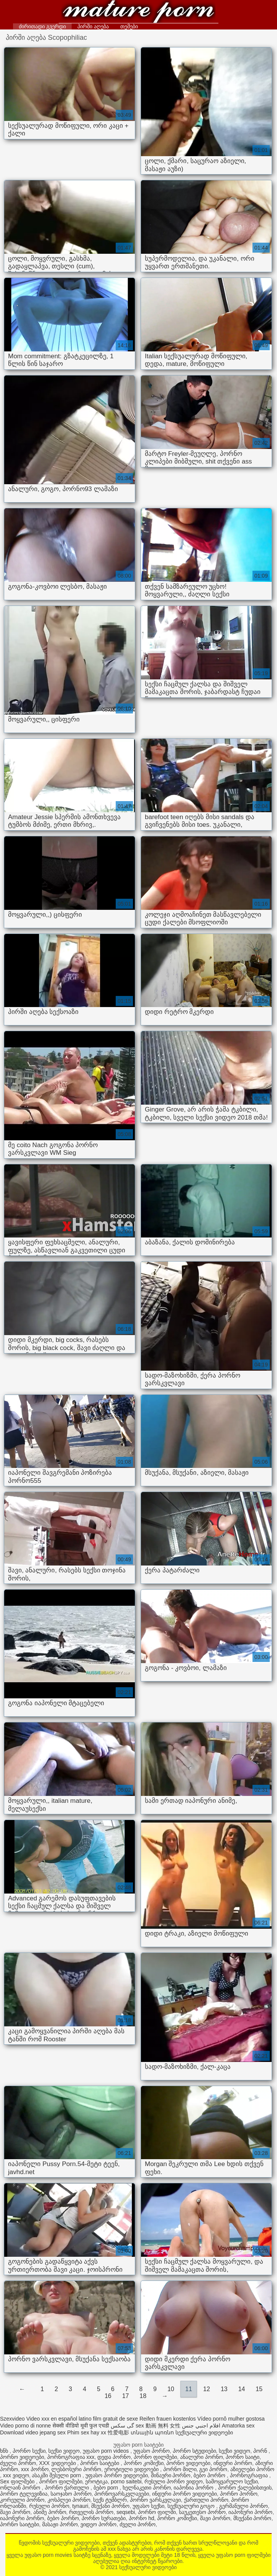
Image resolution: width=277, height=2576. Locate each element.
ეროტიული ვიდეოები (132, 2469)
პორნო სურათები (104, 2518)
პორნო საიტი (242, 2457)
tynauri (80, 2506)
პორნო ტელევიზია (24, 2494)
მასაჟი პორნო (60, 2524)
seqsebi (125, 2512)
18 (142, 2396)
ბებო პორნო (210, 2475)
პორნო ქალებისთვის (245, 2488)
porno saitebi (126, 2481)
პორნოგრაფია (249, 2475)
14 (241, 2389)
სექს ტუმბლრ (110, 2500)
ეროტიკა (96, 2481)
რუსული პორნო (49, 2506)
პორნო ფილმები (155, 2457)
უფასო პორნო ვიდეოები (116, 2475)
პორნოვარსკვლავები (121, 2494)
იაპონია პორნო (194, 2488)
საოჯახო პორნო (71, 2494)
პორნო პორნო (238, 2494)
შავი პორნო (15, 2512)
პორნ (261, 2451)
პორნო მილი (180, 2469)
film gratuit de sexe (115, 2419)
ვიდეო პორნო (98, 2524)
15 (259, 2389)
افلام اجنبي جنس (201, 2426)
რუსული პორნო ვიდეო (173, 2481)
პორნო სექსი (29, 2451)
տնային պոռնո (152, 2432)
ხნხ (5, 2451)
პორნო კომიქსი (144, 2463)
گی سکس (122, 2426)
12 (206, 2389)
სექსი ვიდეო (64, 2451)
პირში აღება (93, 26)
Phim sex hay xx (86, 2432)
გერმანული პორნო (243, 2506)
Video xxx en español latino (58, 2419)
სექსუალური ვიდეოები (138, 12)
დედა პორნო (114, 2457)
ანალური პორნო (201, 2457)
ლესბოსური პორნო (76, 2469)
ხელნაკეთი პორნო (147, 2488)
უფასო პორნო (151, 2451)
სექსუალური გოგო (191, 2506)
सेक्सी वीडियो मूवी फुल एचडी (81, 2426)
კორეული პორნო (22, 2500)
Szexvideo (12, 2419)
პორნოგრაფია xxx (71, 2457)
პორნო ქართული (68, 2488)
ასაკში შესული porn (57, 2475)
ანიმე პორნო (49, 2512)
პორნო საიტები (100, 2463)
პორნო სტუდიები (194, 2451)
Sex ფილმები (18, 2481)
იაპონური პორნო (250, 2512)
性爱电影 (118, 2432)
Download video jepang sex (33, 2432)
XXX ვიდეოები (58, 2463)
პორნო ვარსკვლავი (155, 2500)
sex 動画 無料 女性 (158, 2426)
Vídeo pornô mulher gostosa (231, 2419)
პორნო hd (141, 2518)
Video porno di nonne (25, 2426)
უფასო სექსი (148, 2506)
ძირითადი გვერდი (42, 26)
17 (125, 2396)
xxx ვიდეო (16, 2475)
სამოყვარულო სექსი (232, 2481)
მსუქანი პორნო (110, 2506)
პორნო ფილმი (157, 2512)
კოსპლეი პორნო (69, 2500)
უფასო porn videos (106, 2451)
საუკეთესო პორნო (202, 2512)
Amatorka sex (238, 2426)
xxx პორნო (35, 2469)
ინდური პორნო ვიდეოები (184, 2494)
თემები (129, 26)
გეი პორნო (213, 2469)
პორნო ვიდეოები (22, 2457)
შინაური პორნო (171, 2475)
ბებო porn (106, 2488)
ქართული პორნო (206, 2500)
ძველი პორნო (18, 2463)
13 (224, 2389)
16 (108, 2396)
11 (188, 2389)
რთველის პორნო (91, 2512)
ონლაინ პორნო (21, 2488)
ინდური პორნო (232, 2463)
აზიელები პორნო (252, 2469)
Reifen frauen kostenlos (167, 2419)
